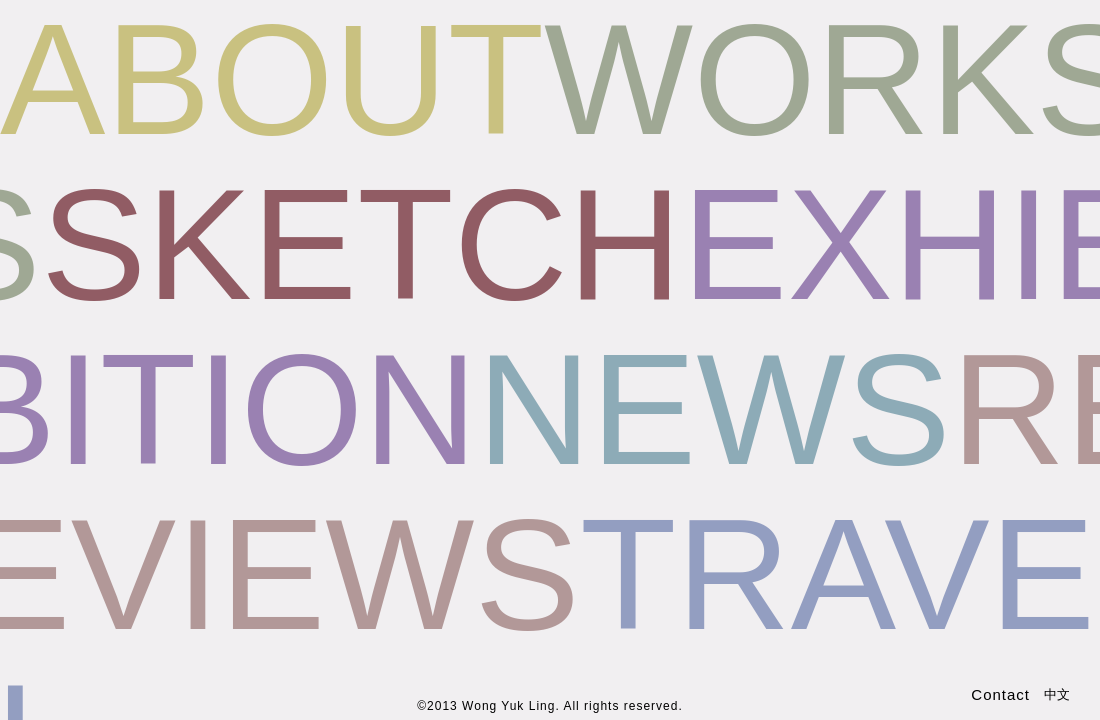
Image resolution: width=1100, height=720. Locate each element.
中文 (1057, 694)
